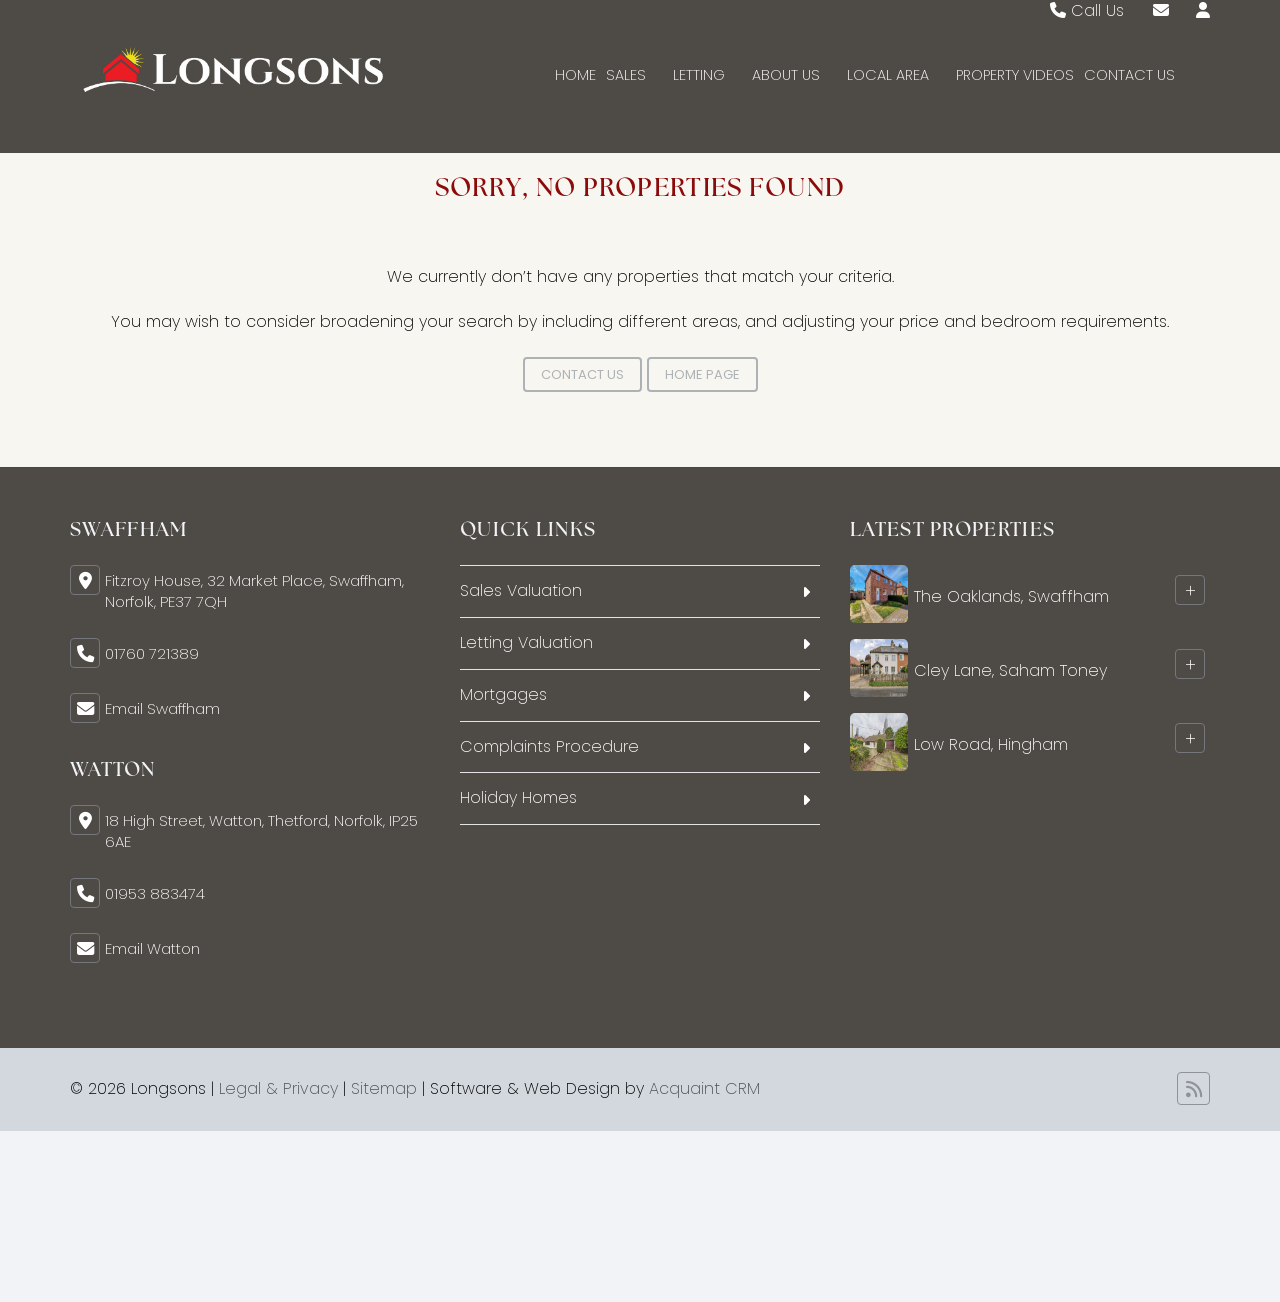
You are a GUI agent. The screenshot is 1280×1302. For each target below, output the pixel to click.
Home (575, 75)
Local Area (896, 75)
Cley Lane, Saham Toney (1010, 670)
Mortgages (503, 694)
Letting (707, 75)
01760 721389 (152, 653)
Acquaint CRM (704, 1088)
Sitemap (384, 1088)
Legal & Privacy (278, 1088)
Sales (634, 75)
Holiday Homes (518, 797)
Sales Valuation (521, 590)
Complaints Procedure (549, 746)
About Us (794, 75)
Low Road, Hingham (991, 744)
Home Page (702, 374)
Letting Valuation (526, 642)
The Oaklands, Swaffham (1011, 596)
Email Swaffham (162, 708)
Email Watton (152, 948)
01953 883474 (155, 893)
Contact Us (1129, 75)
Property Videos (1015, 75)
